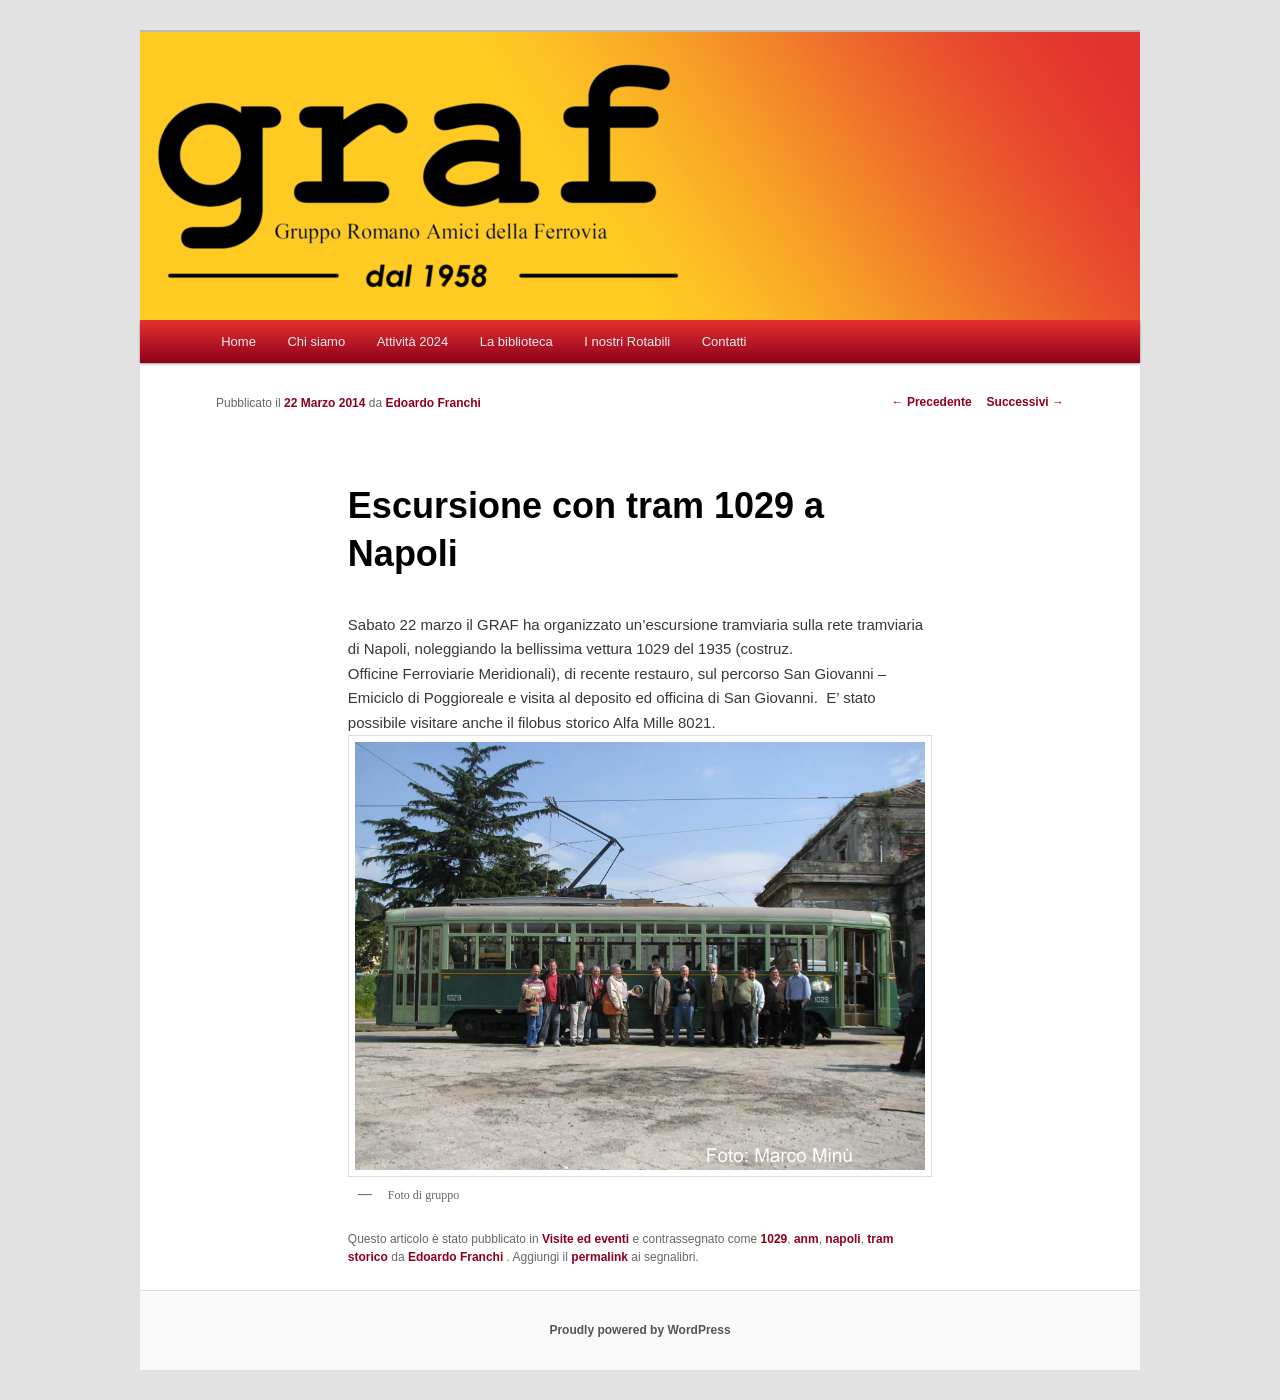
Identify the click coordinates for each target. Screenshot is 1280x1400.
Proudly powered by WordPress (639, 1330)
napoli (842, 1239)
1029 (774, 1239)
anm (806, 1239)
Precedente (932, 402)
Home (238, 341)
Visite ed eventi (585, 1239)
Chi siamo (316, 341)
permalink (599, 1257)
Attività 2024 (413, 341)
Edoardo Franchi (432, 403)
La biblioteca (516, 341)
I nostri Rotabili (627, 341)
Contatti (724, 341)
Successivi (1025, 402)
